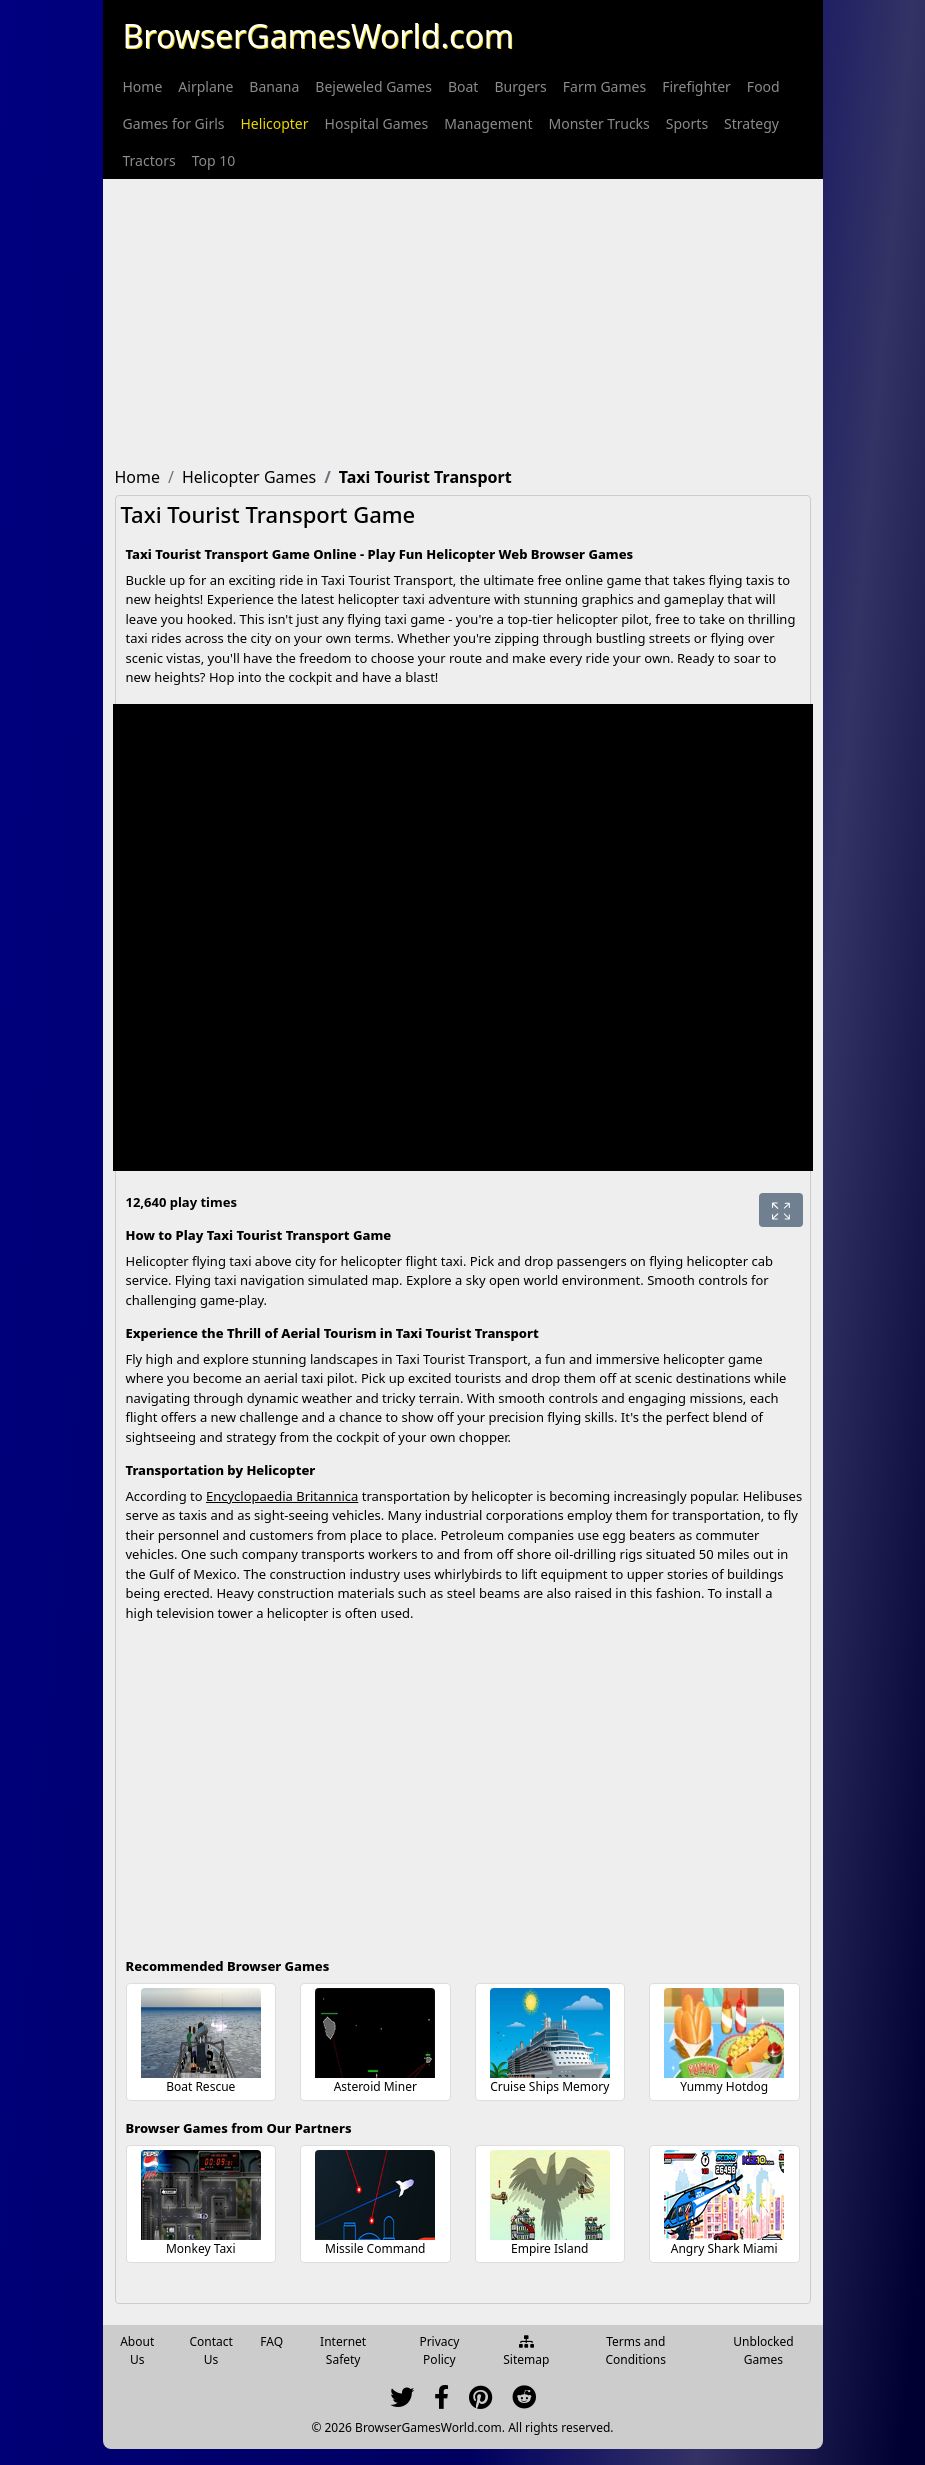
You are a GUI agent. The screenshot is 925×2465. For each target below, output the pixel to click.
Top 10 (214, 160)
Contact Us (210, 2350)
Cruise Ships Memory (549, 2086)
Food (763, 86)
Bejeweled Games (373, 86)
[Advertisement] (463, 319)
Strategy (751, 123)
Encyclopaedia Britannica (282, 1496)
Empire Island (549, 2248)
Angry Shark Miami (724, 2248)
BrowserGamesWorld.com (318, 35)
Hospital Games (377, 123)
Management (488, 123)
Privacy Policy (439, 2350)
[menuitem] (143, 86)
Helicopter (275, 123)
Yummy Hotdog (724, 2086)
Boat (463, 86)
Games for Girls (174, 123)
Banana (274, 86)
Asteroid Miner (375, 2086)
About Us (137, 2350)
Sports (687, 123)
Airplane (205, 86)
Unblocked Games (763, 2350)
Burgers (520, 86)
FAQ (271, 2341)
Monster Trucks (598, 123)
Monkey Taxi (201, 2248)
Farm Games (604, 86)
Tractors (149, 160)
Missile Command (375, 2248)
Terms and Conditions (635, 2350)
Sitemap (526, 2352)
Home (143, 86)
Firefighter (696, 86)
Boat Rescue (200, 2086)
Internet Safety (343, 2350)
